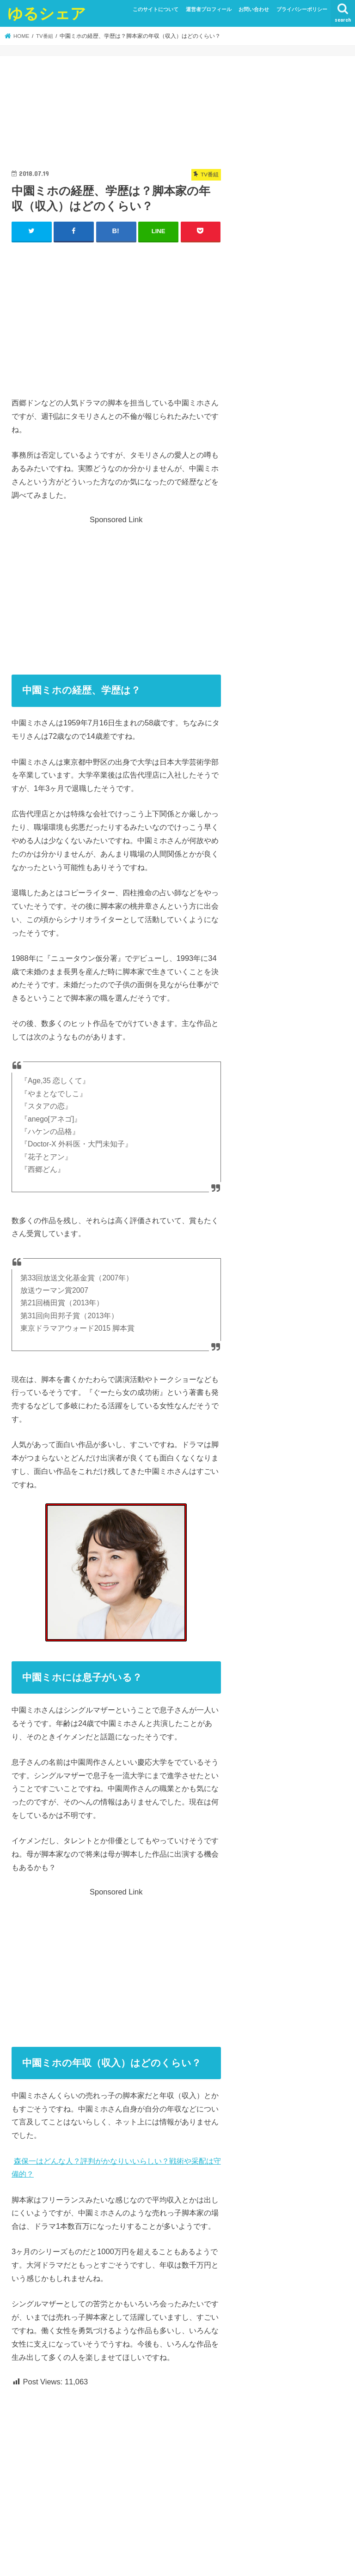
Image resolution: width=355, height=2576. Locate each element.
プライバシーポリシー (301, 9)
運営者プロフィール (209, 9)
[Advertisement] (116, 317)
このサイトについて (155, 9)
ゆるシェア (46, 13)
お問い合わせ (254, 9)
